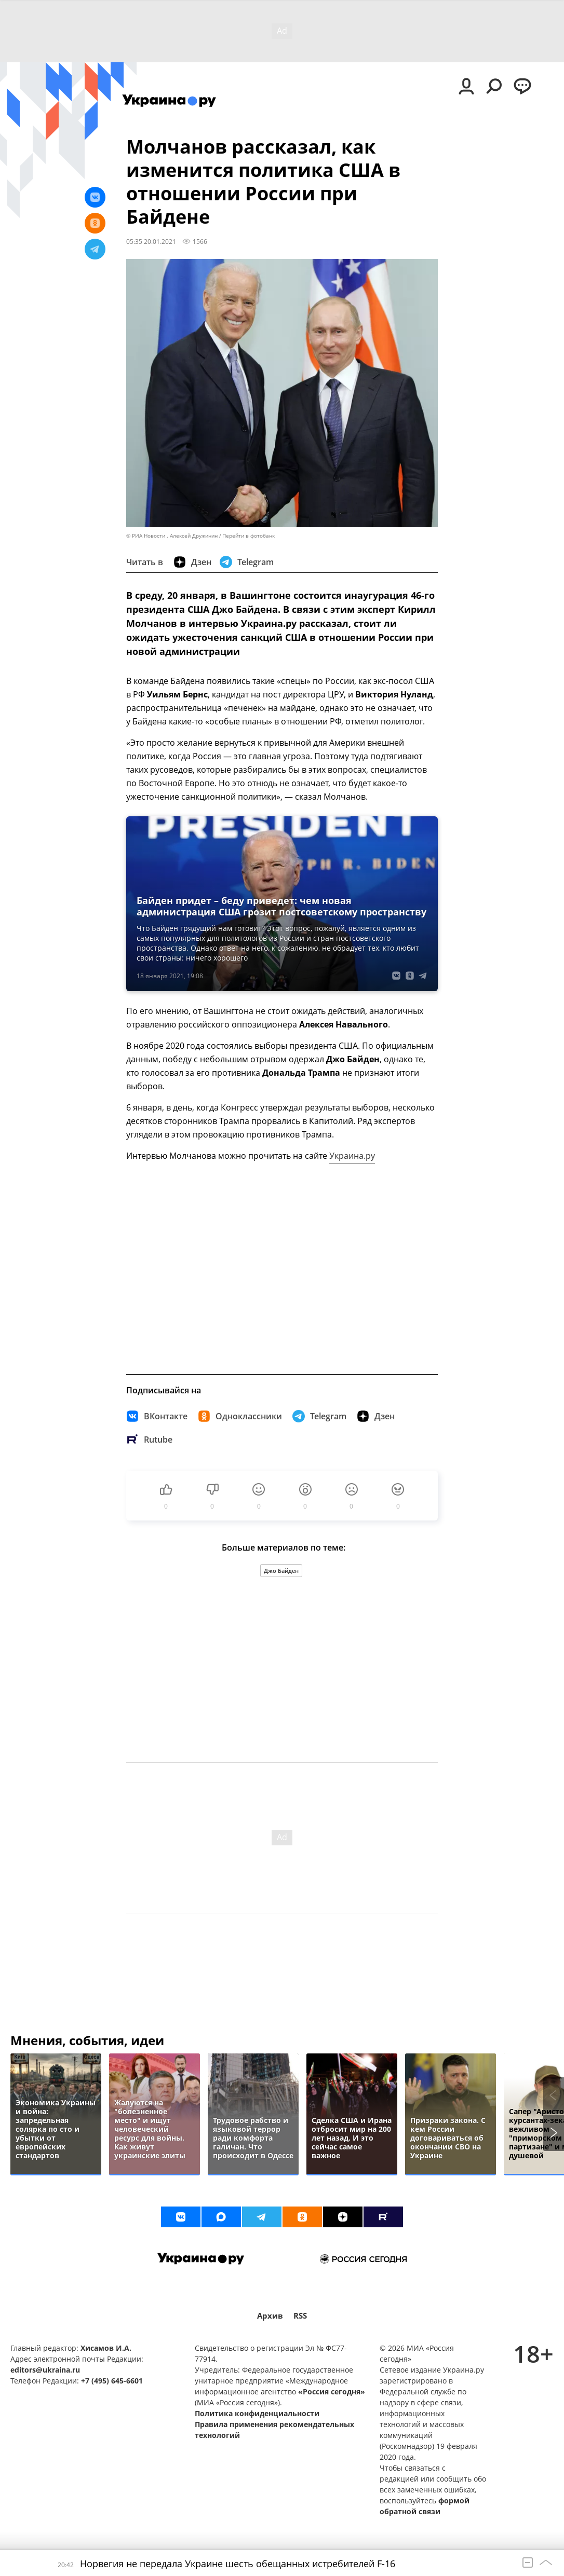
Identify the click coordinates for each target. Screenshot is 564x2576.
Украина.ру (352, 1155)
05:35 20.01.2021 (151, 241)
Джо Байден (281, 1570)
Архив (270, 2315)
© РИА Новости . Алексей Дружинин (172, 535)
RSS (300, 2315)
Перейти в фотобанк (248, 535)
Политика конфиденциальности (257, 2413)
